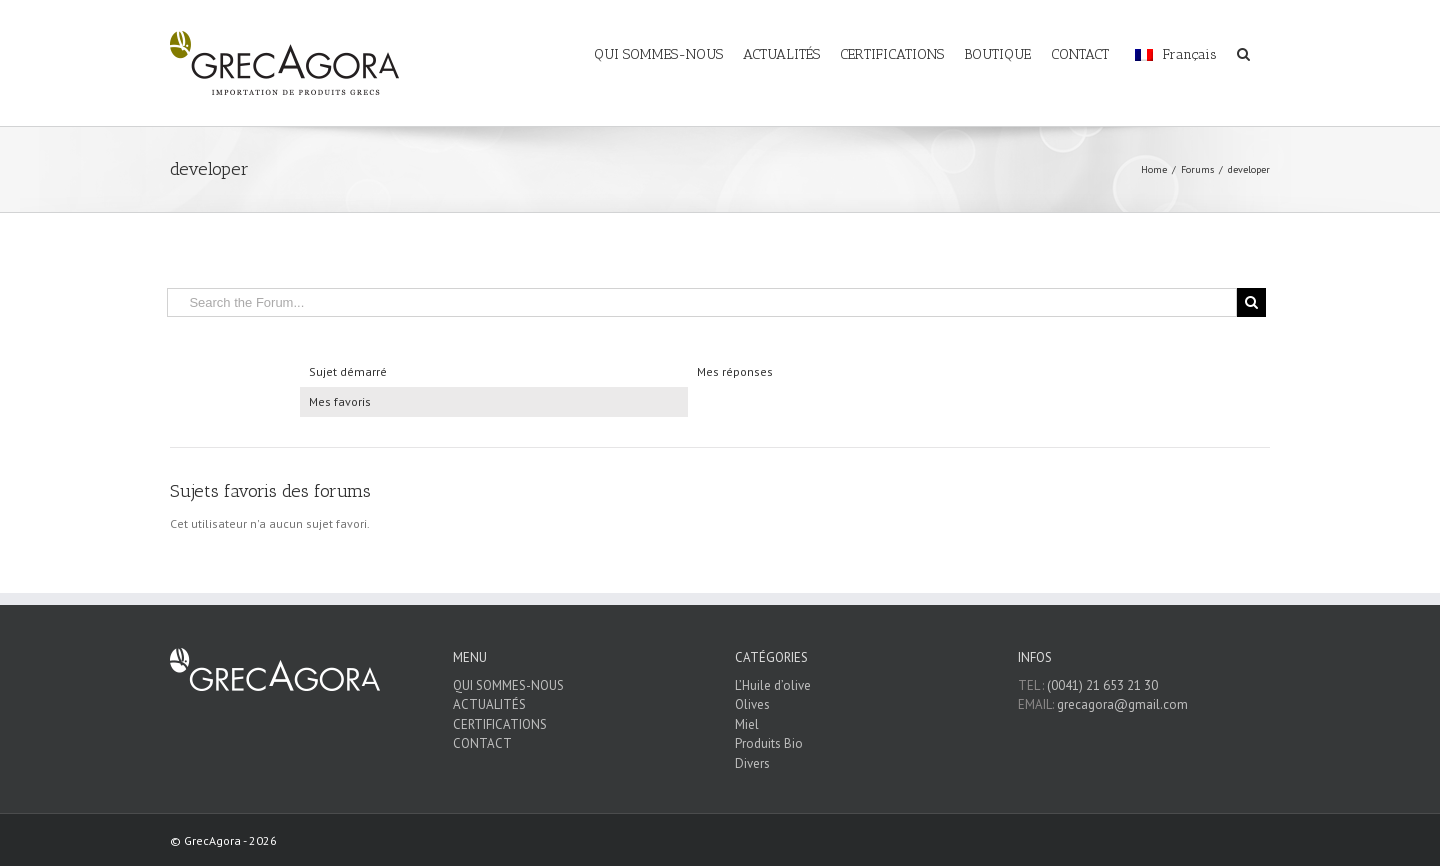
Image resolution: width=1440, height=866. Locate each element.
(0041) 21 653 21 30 (1102, 685)
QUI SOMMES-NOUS (508, 685)
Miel (747, 724)
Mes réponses (735, 371)
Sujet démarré (348, 371)
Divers (752, 763)
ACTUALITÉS (489, 704)
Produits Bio (769, 743)
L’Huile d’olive (773, 685)
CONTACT (482, 743)
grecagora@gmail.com (1122, 704)
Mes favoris (340, 401)
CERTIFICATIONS (500, 724)
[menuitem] (668, 42)
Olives (752, 704)
